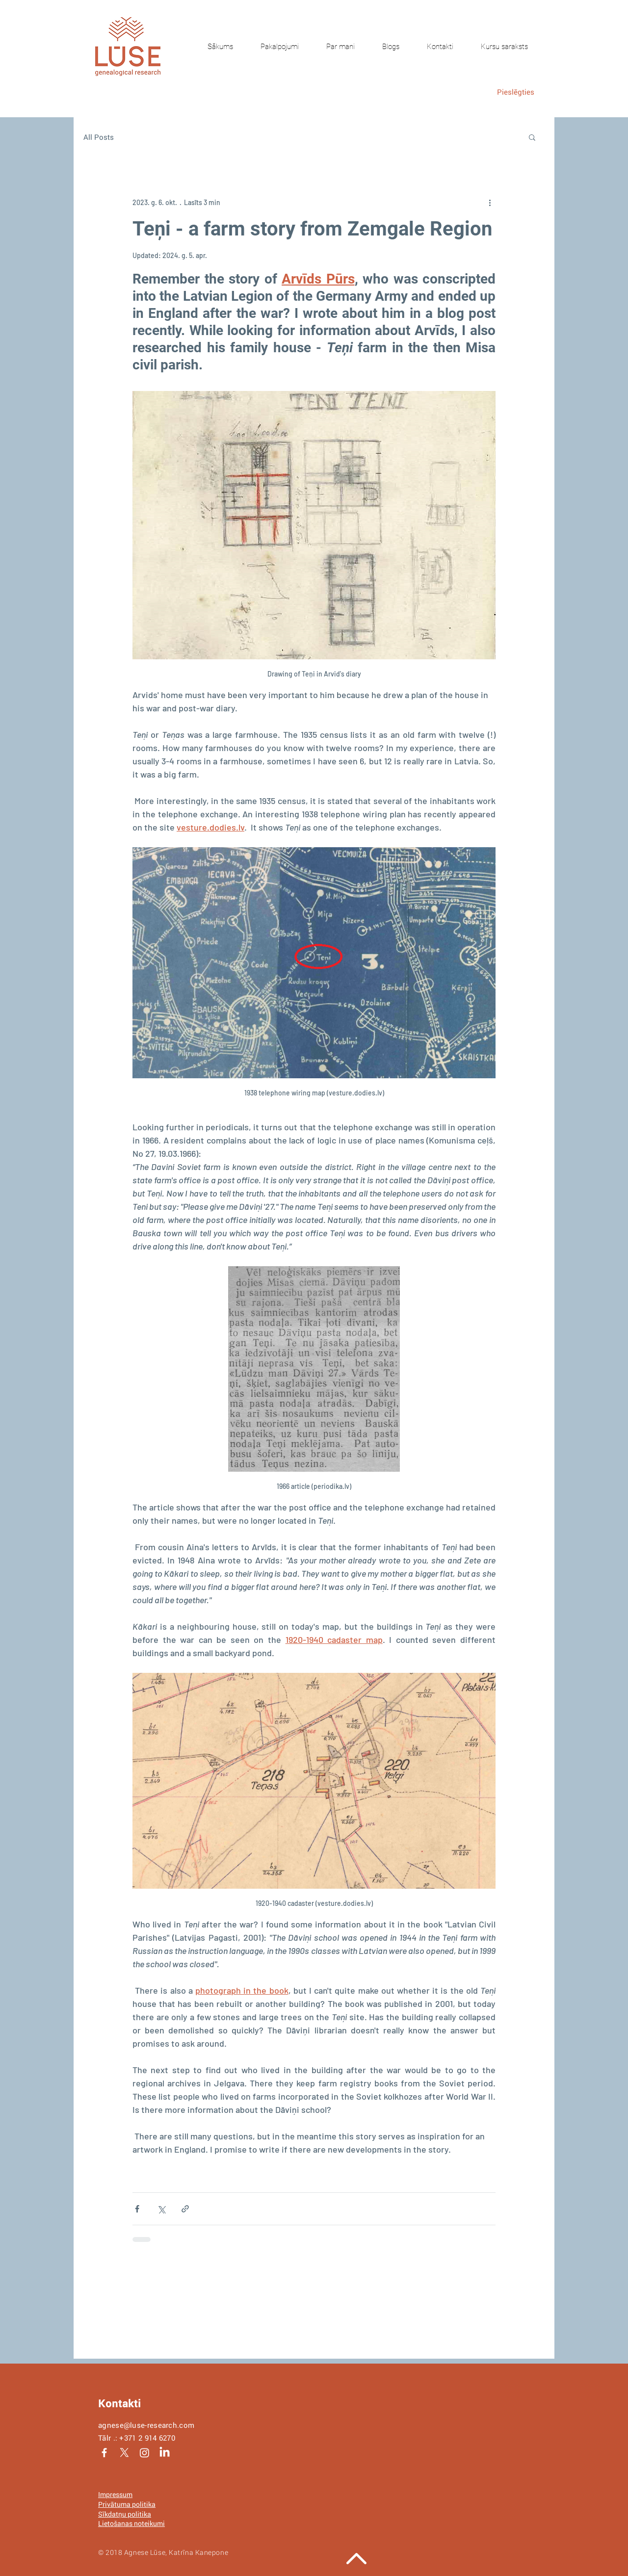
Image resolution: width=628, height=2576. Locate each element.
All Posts (98, 137)
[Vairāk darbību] (490, 202)
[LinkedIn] (164, 2452)
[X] (124, 2452)
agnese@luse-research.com (146, 2425)
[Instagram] (144, 2452)
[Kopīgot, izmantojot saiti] (185, 2208)
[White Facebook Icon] (104, 2452)
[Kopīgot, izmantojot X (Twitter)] (161, 2208)
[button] (532, 137)
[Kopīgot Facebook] (137, 2208)
